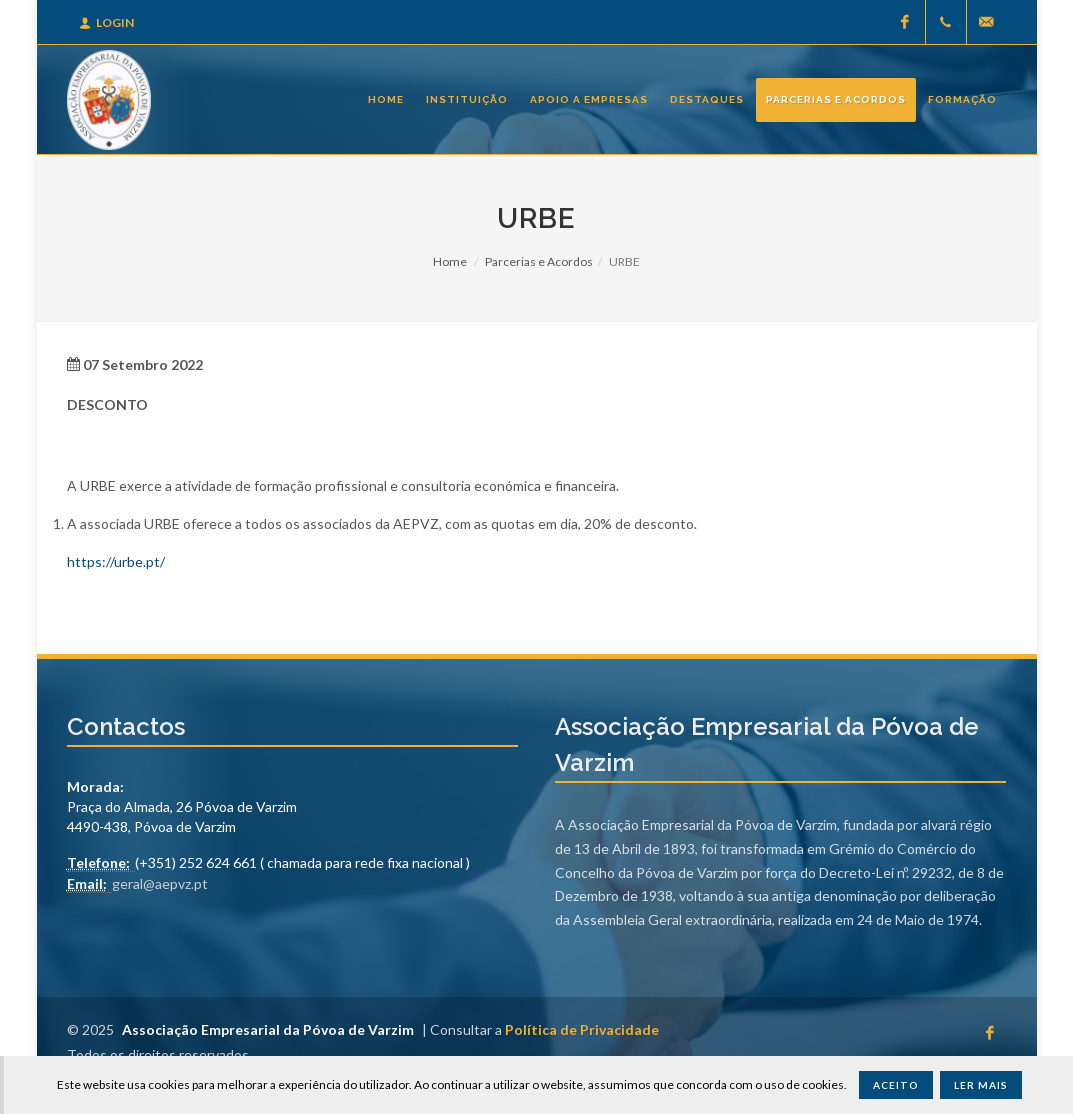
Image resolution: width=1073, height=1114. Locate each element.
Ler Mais (981, 1085)
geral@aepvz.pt (160, 883)
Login (106, 22)
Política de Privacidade (582, 1029)
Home (450, 261)
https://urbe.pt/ (116, 561)
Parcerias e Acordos (539, 261)
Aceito (896, 1085)
